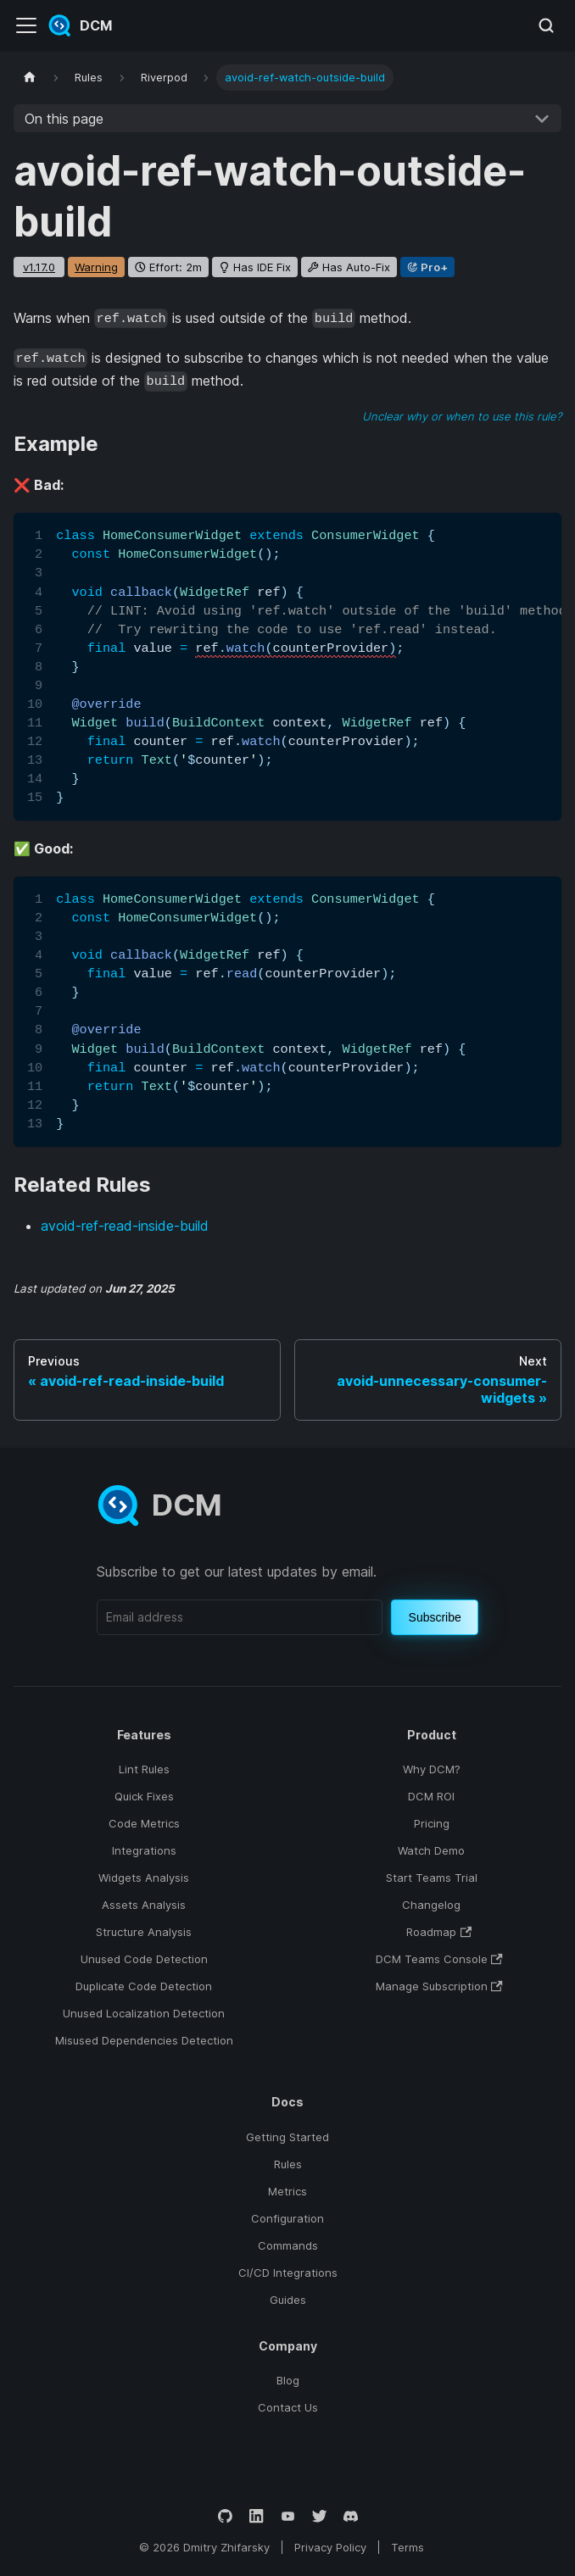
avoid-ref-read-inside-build (125, 1225)
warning (96, 267)
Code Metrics (144, 1823)
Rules (288, 2164)
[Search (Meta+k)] (546, 25)
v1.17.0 (39, 267)
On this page (64, 118)
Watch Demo (431, 1850)
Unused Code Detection (144, 1959)
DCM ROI (431, 1796)
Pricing (431, 1823)
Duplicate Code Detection (143, 1986)
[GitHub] (225, 2516)
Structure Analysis (144, 1932)
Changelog (431, 1904)
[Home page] (30, 77)
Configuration (287, 2218)
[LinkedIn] (256, 2516)
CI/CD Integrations (288, 2272)
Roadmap (439, 1932)
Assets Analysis (144, 1904)
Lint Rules (144, 1769)
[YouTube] (288, 2516)
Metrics (287, 2191)
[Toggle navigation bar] (26, 25)
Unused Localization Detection (144, 2013)
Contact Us (288, 2407)
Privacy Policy (330, 2547)
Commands (288, 2245)
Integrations (144, 1850)
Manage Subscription (439, 1986)
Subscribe (435, 1617)
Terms (407, 2547)
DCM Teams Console (439, 1959)
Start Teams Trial (431, 1877)
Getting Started (287, 2137)
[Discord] (350, 2516)
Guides (288, 2299)
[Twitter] (319, 2516)
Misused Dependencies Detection (144, 2040)
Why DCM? (432, 1769)
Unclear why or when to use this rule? (461, 416)
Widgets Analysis (143, 1877)
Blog (287, 2380)
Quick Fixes (144, 1796)
